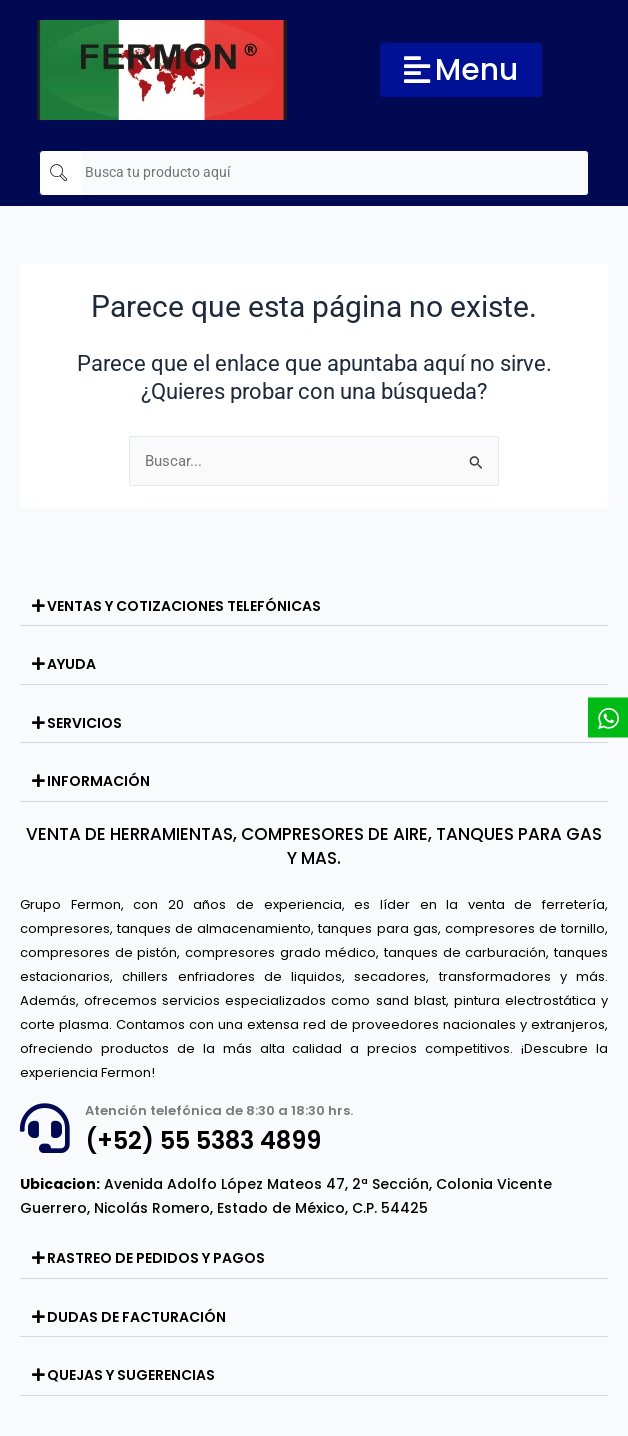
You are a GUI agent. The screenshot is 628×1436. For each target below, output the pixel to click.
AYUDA (71, 664)
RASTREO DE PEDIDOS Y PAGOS (156, 1258)
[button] (314, 607)
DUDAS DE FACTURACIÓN (136, 1317)
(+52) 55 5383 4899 (203, 1140)
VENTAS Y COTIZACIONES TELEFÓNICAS (184, 606)
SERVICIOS (84, 723)
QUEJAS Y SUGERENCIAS (131, 1375)
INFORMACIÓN (98, 781)
